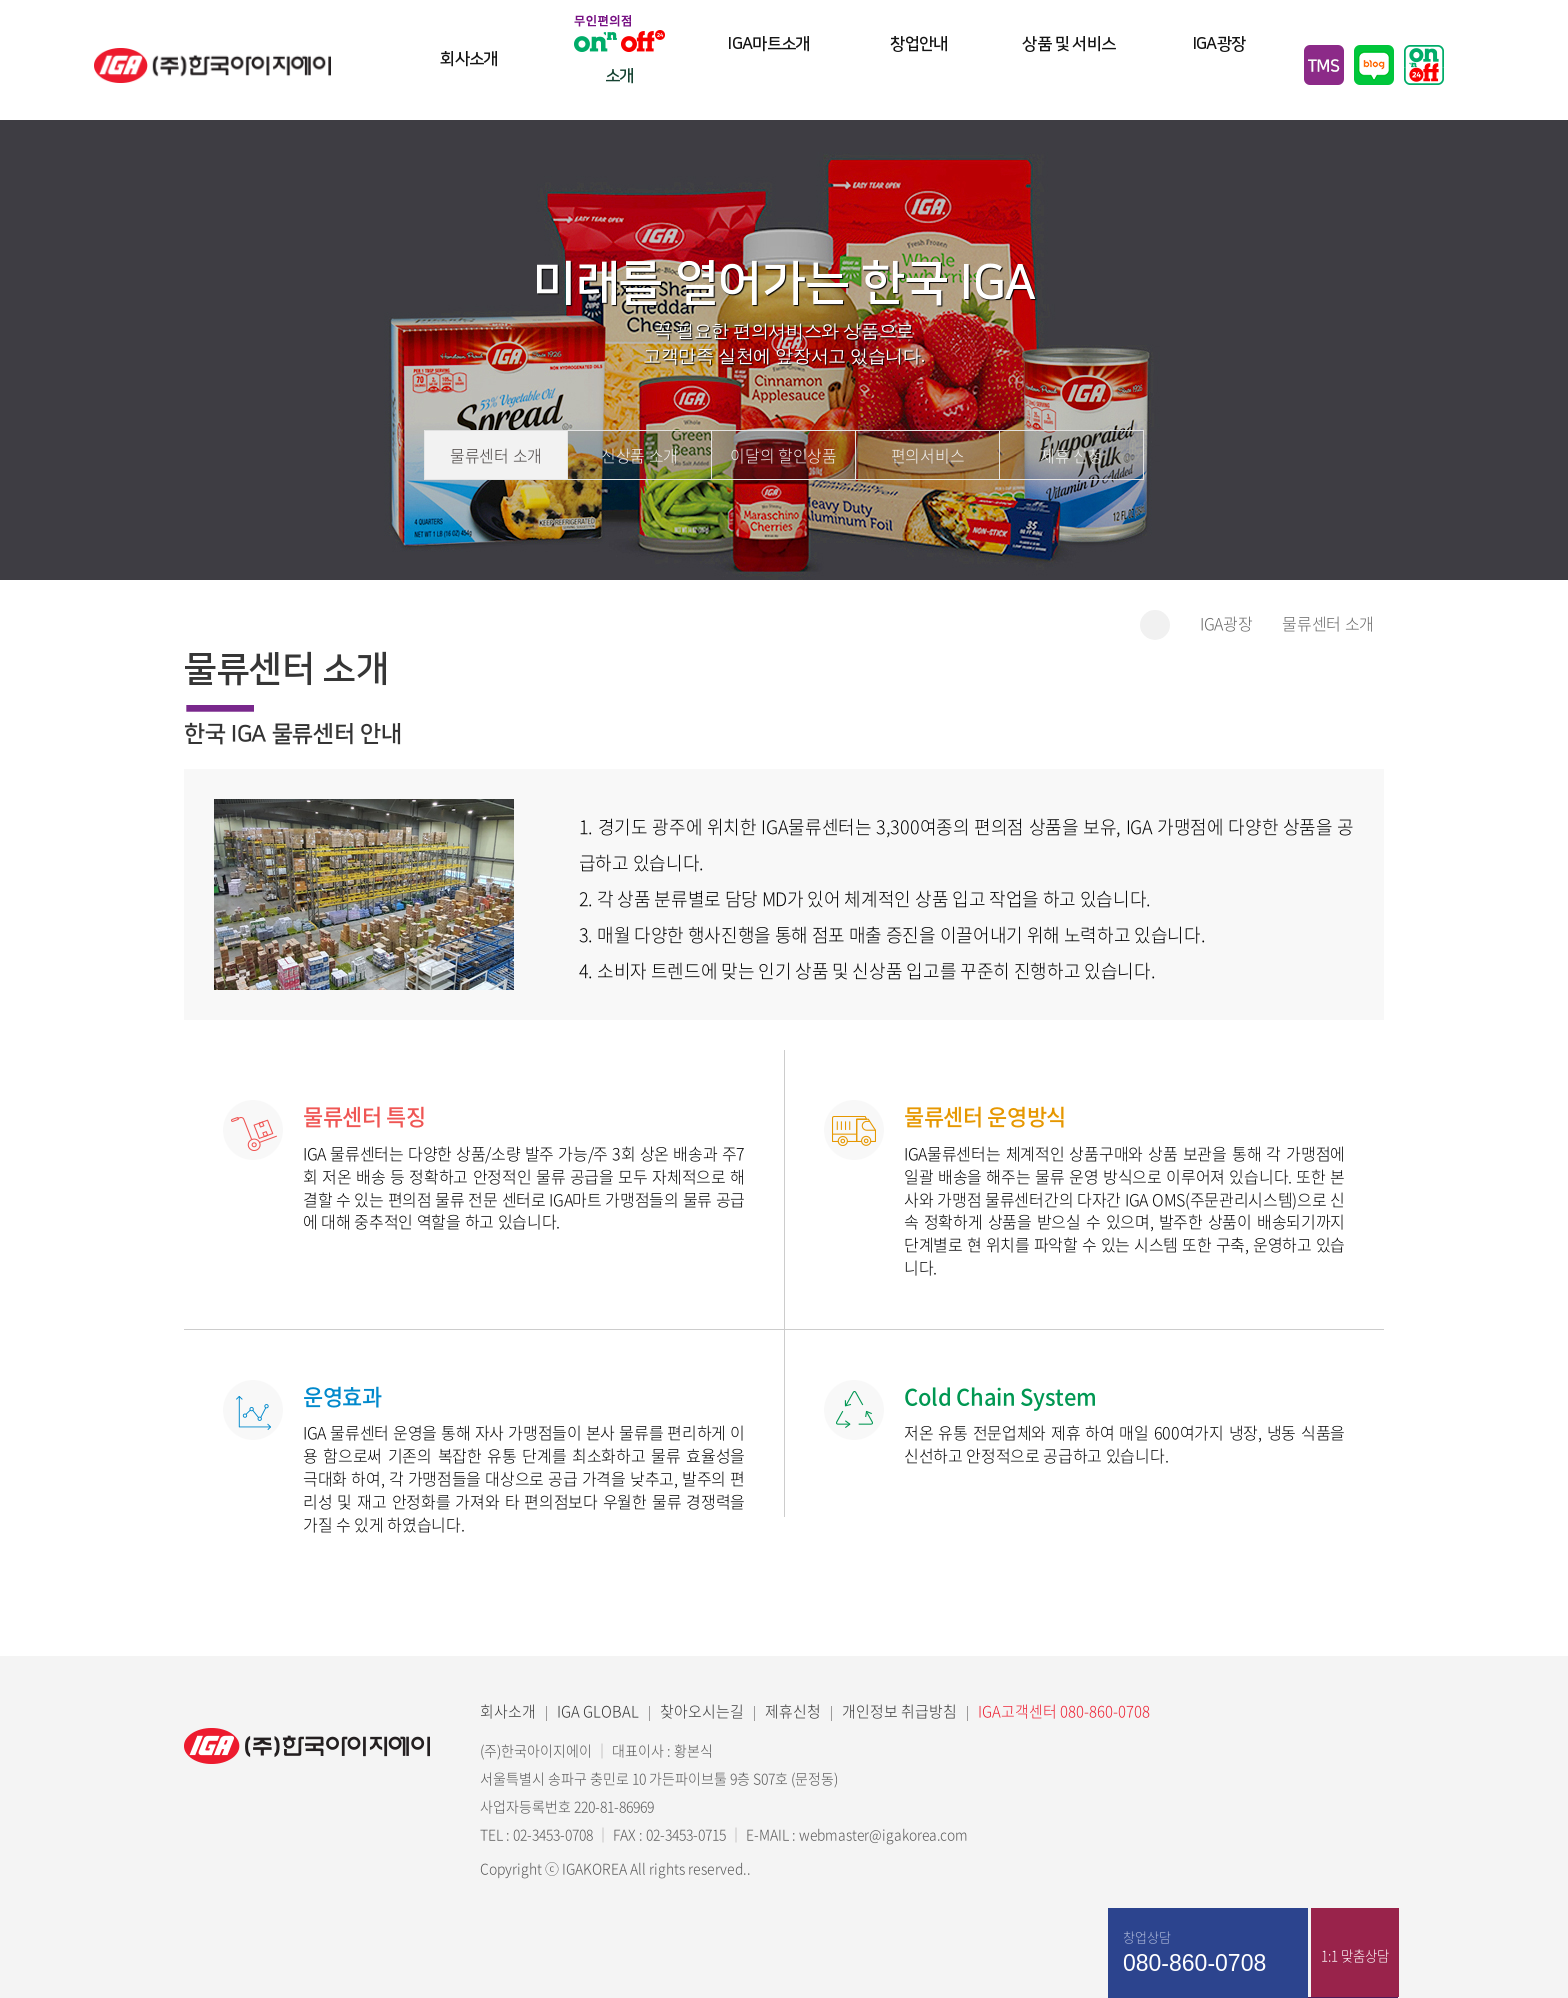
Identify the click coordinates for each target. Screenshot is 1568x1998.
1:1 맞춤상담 (1353, 1958)
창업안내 (919, 67)
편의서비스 (927, 456)
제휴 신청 (1071, 456)
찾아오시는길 (702, 1711)
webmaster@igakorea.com (885, 1834)
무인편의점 (1424, 65)
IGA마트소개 (769, 67)
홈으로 (1155, 625)
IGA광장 (1219, 67)
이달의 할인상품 (783, 456)
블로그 (1374, 65)
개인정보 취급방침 (899, 1711)
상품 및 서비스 (1069, 67)
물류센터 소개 (496, 456)
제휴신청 (793, 1711)
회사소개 (469, 67)
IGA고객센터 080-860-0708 (1064, 1711)
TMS (1324, 65)
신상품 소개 (639, 456)
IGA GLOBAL (598, 1711)
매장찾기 (1443, 1958)
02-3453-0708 (551, 1834)
